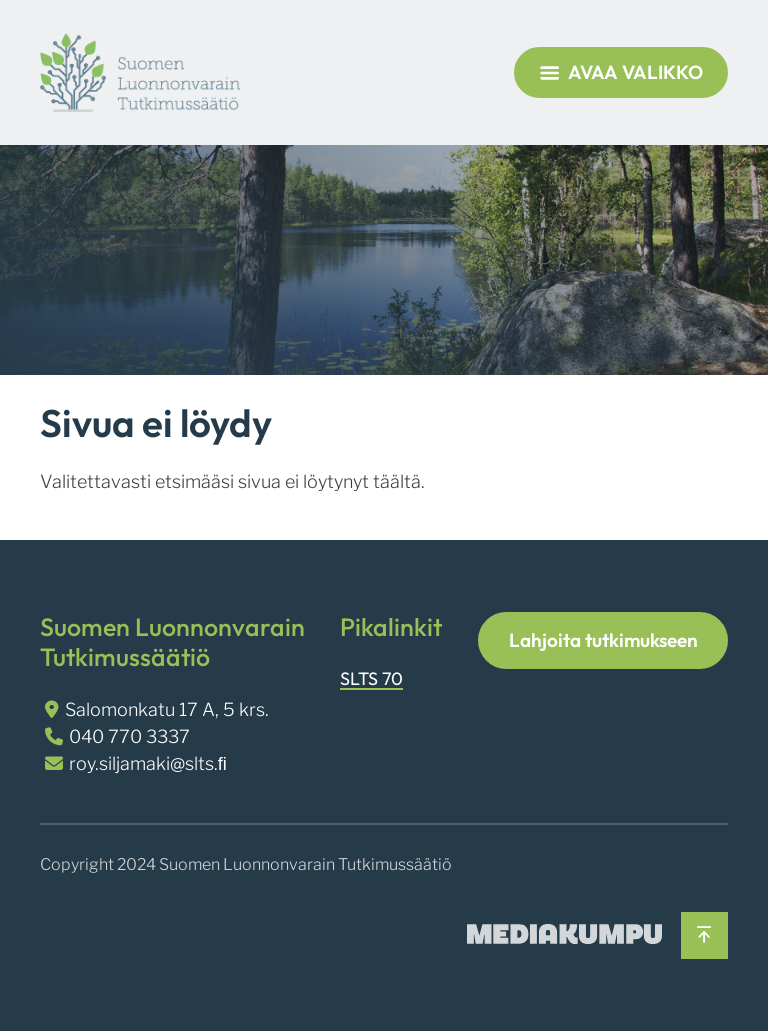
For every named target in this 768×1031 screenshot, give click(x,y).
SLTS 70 (371, 678)
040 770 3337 (129, 736)
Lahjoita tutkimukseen (603, 640)
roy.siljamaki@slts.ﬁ (148, 763)
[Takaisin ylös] (704, 935)
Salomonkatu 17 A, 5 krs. (167, 709)
